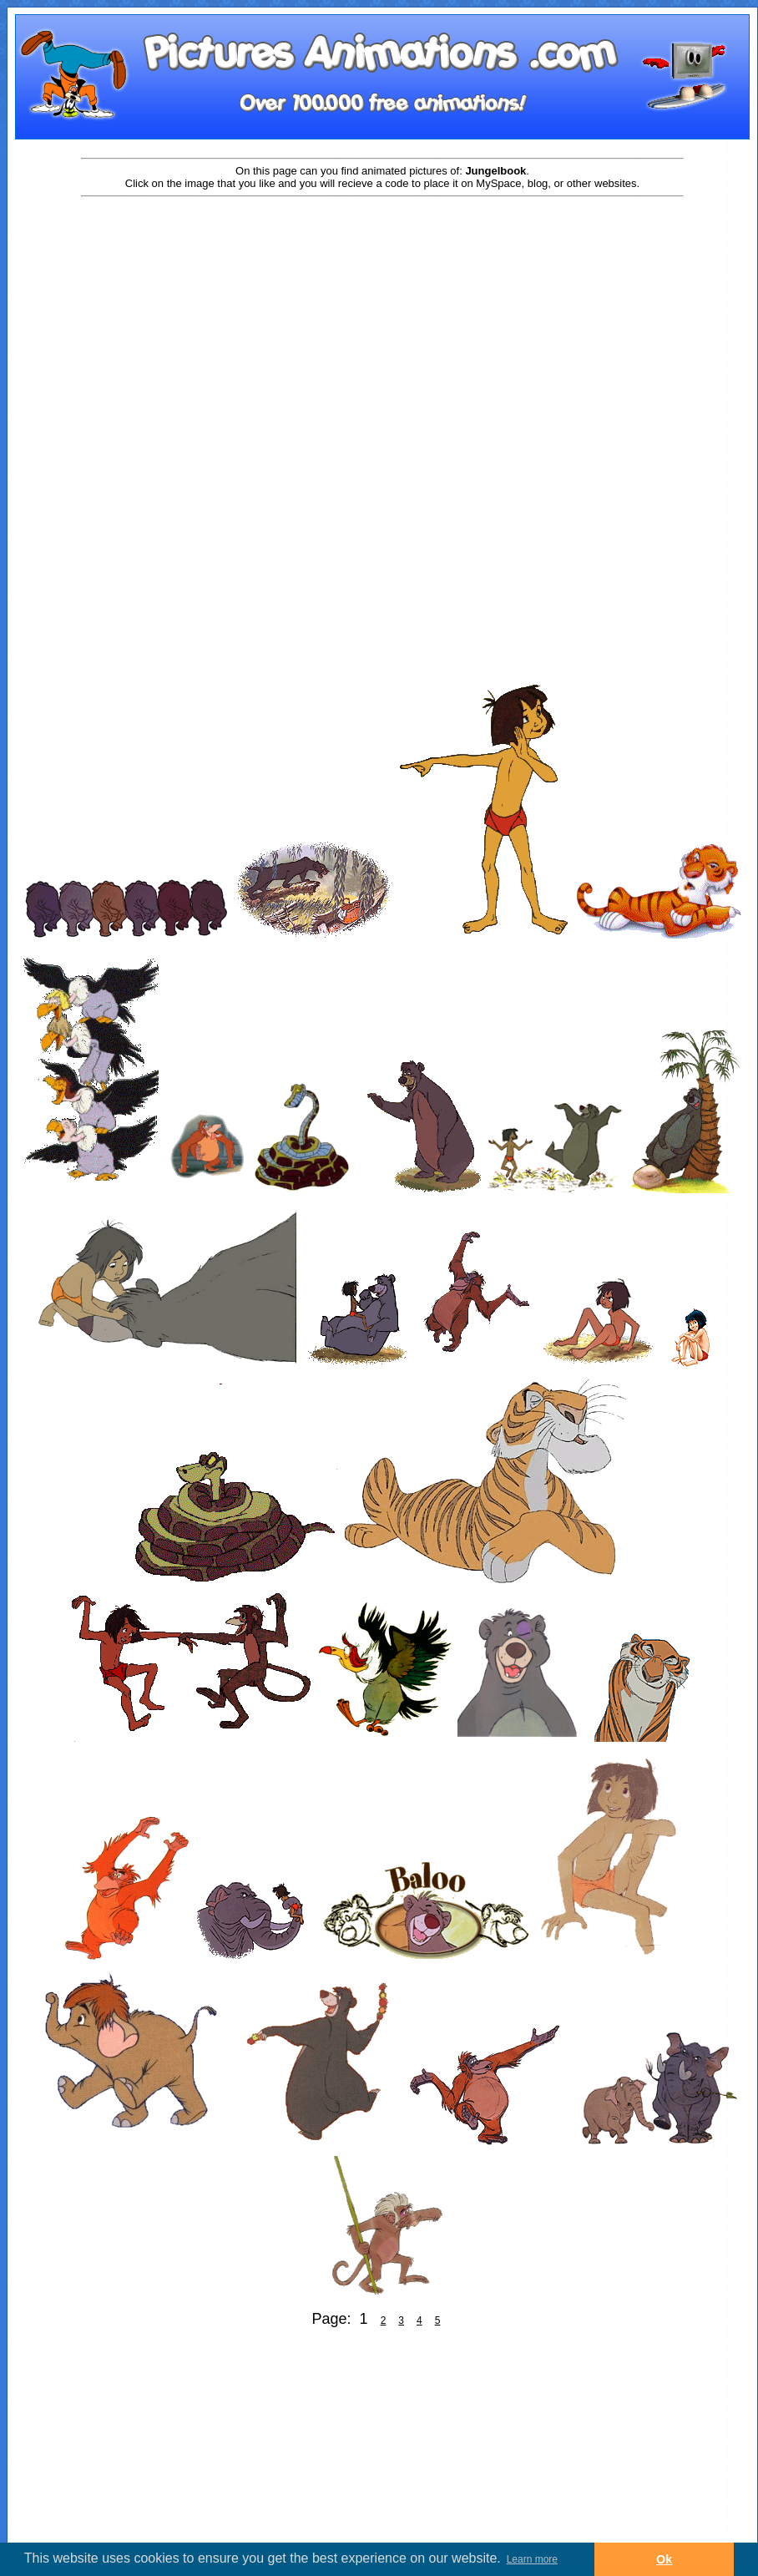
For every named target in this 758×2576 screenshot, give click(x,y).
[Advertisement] (382, 331)
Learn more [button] (532, 2559)
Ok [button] (664, 2559)
